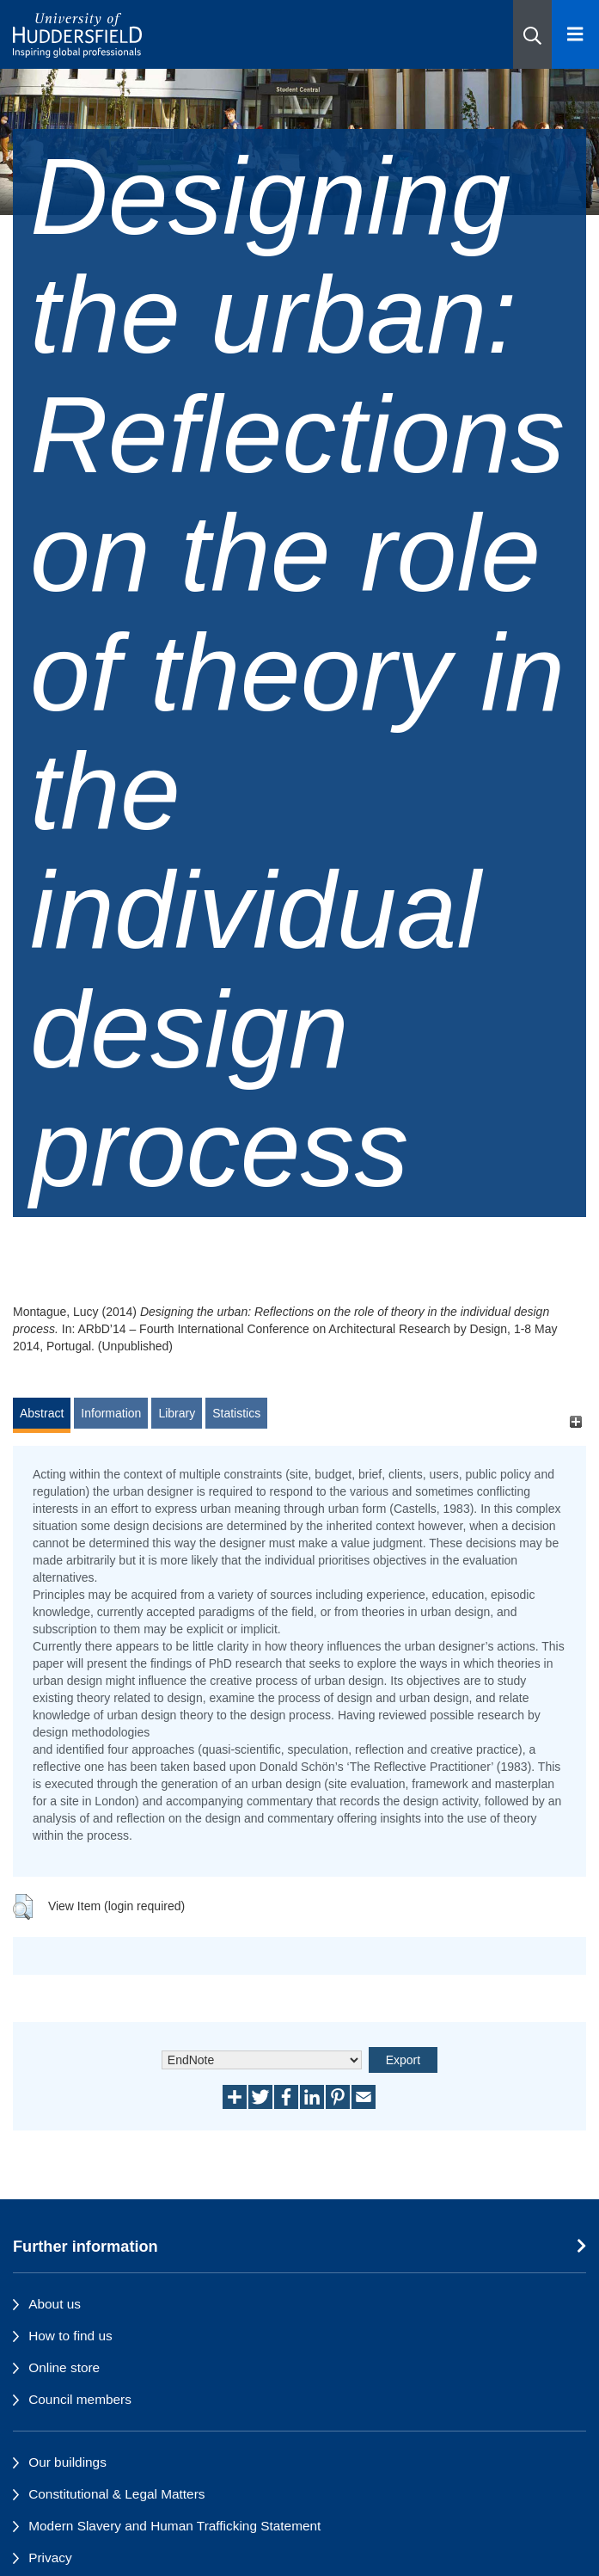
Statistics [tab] (236, 1413)
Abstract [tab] (42, 1413)
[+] (575, 1421)
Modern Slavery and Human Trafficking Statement (174, 2525)
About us (54, 2303)
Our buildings (67, 2462)
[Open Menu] (575, 34)
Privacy (49, 2557)
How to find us (70, 2335)
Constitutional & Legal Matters (116, 2494)
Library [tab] (176, 1413)
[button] (532, 34)
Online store (64, 2367)
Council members (79, 2399)
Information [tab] (111, 1413)
